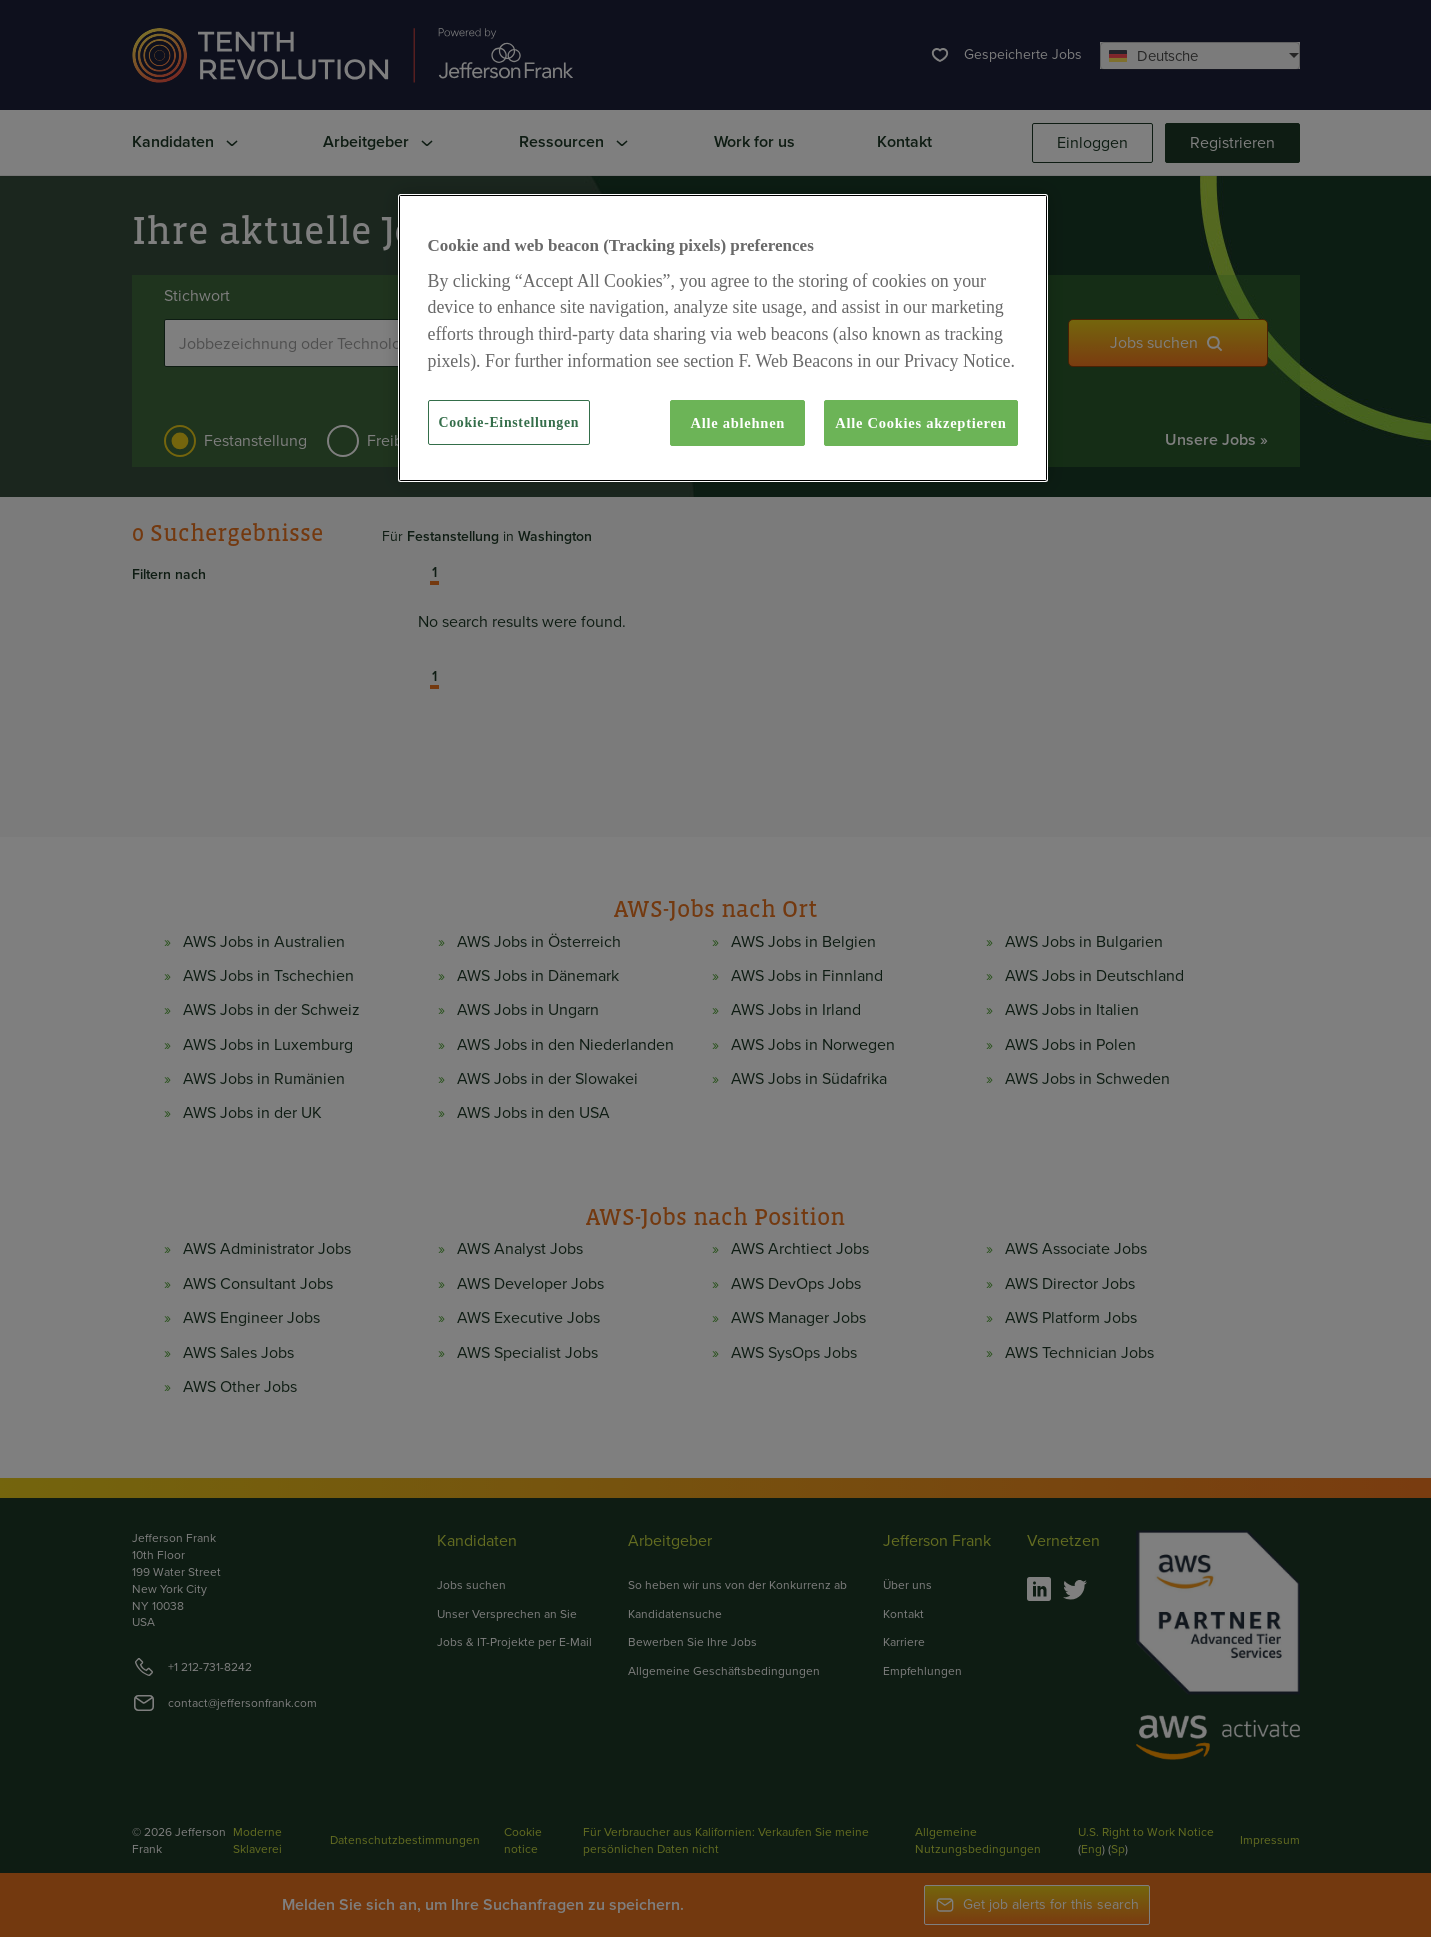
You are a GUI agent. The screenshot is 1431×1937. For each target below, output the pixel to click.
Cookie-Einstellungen (509, 422)
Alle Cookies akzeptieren (920, 423)
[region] (723, 338)
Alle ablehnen (738, 423)
